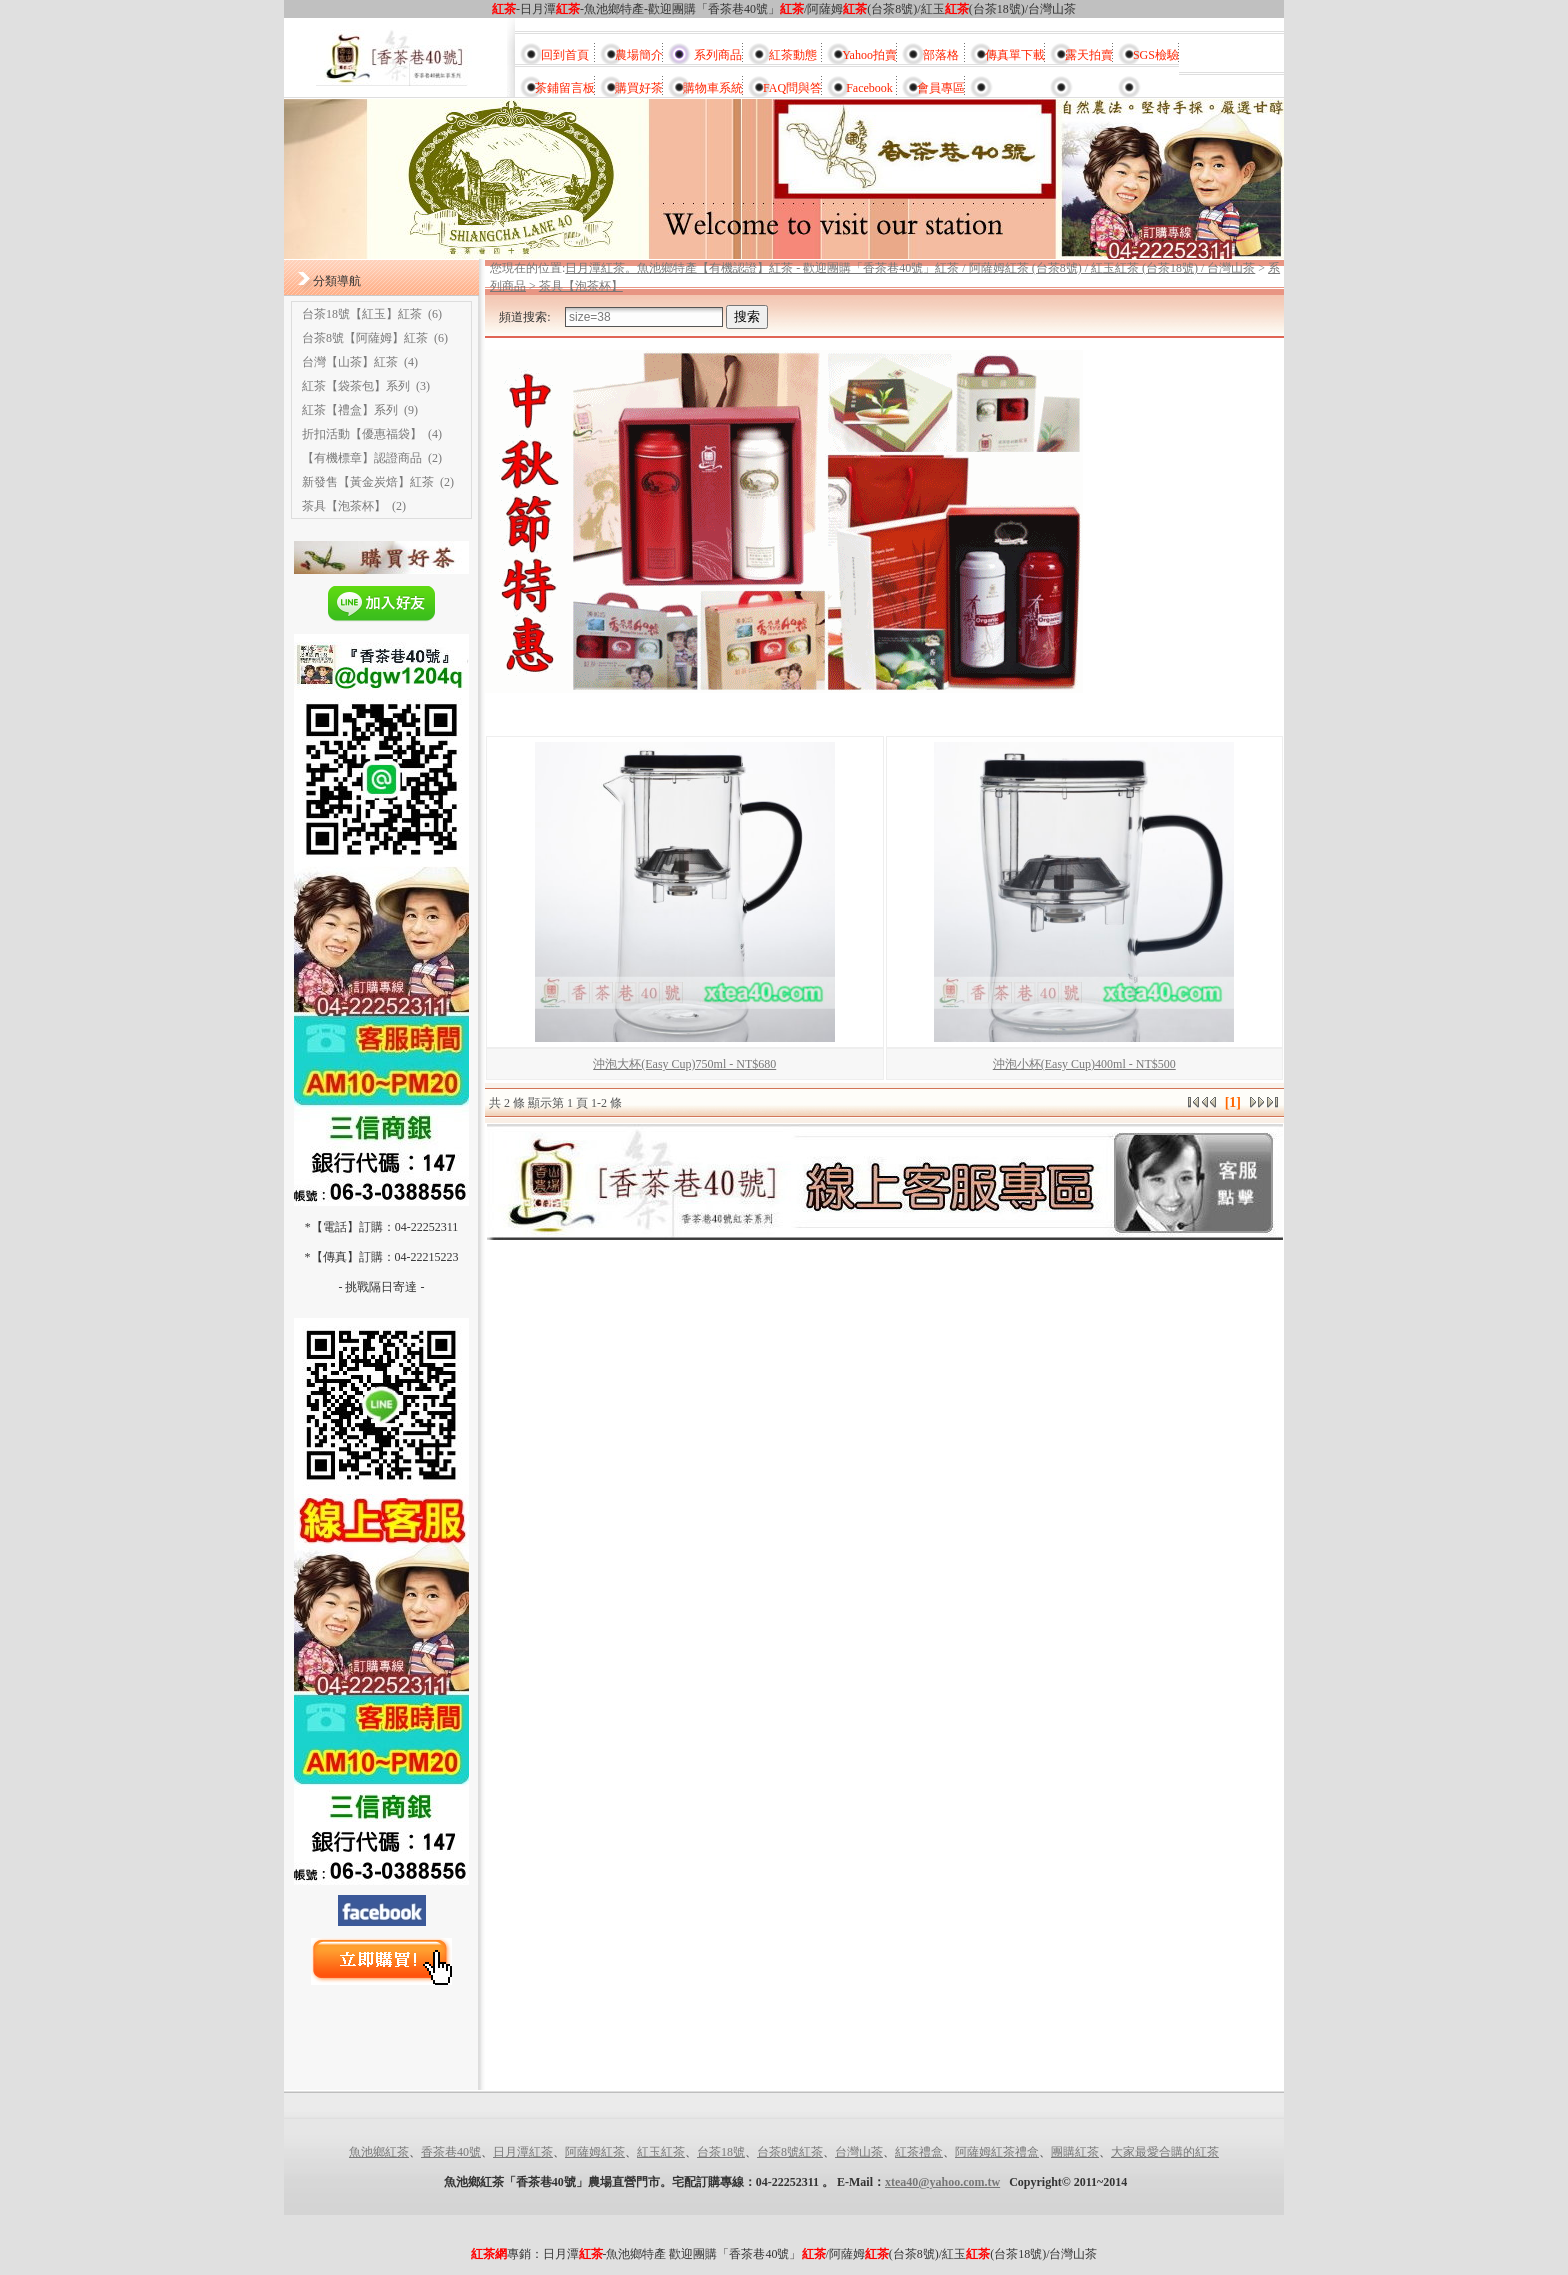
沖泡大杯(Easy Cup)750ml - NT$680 (684, 1064)
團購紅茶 (1075, 2152)
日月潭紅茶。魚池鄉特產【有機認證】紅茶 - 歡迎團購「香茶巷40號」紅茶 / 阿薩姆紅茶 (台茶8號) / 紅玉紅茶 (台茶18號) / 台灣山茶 (910, 268)
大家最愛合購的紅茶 (1165, 2152)
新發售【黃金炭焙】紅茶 (368, 482)
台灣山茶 (859, 2152)
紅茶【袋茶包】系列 (356, 386)
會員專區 (941, 88)
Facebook (869, 88)
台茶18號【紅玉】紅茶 (362, 314)
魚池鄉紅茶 (379, 2152)
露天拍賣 (1089, 55)
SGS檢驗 (1156, 55)
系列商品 (718, 55)
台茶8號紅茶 (790, 2152)
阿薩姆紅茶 (595, 2152)
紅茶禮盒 (919, 2152)
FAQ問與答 (792, 88)
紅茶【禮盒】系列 (350, 410)
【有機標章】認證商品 (362, 458)
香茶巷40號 (451, 2152)
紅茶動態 (793, 55)
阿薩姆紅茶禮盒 (997, 2152)
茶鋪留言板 (565, 88)
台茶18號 (721, 2152)
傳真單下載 (1015, 55)
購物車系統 (713, 88)
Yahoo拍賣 (869, 55)
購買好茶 (639, 88)
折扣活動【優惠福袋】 (362, 434)
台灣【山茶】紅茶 (350, 362)
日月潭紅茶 (523, 2152)
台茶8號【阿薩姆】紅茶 (365, 338)
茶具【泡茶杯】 (344, 506)
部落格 (941, 55)
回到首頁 (565, 55)
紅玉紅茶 (661, 2152)
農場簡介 (639, 55)
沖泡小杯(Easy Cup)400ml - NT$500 (1084, 1064)
